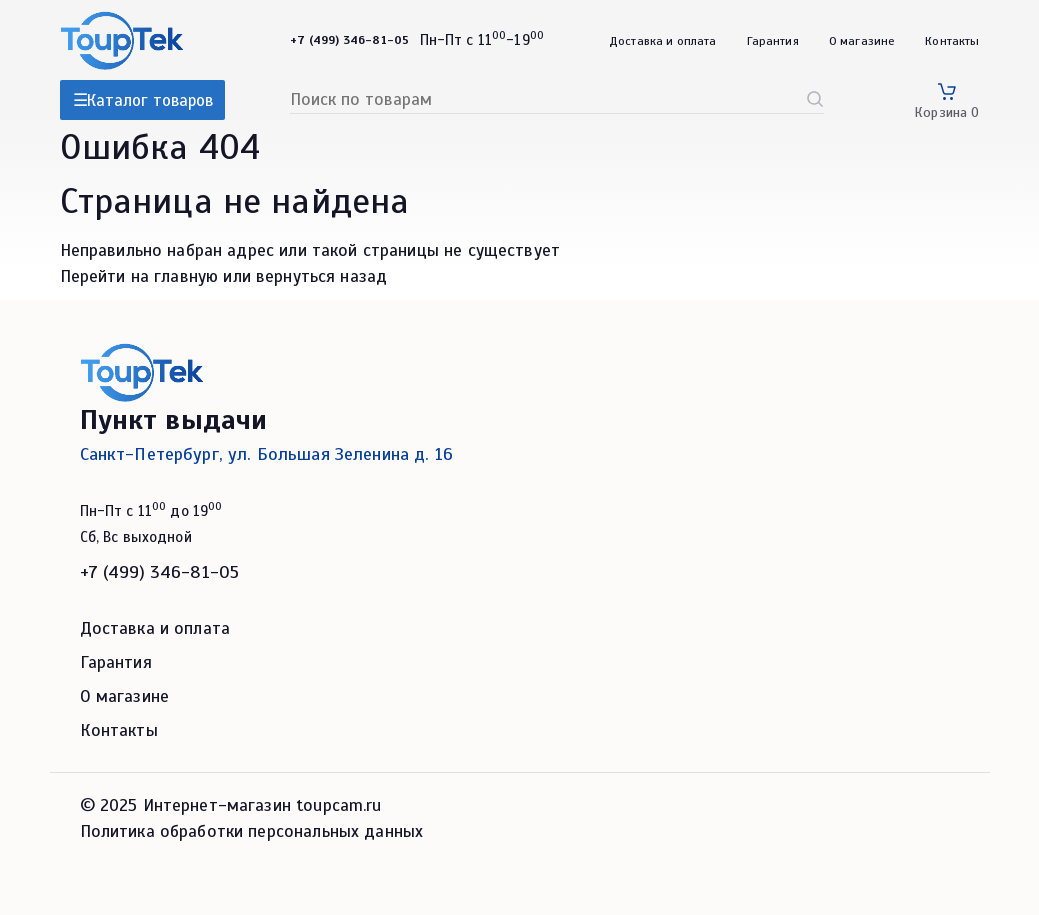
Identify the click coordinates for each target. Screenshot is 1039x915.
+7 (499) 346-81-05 (160, 572)
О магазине (862, 41)
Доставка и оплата (663, 41)
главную (186, 276)
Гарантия (773, 41)
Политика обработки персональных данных (252, 831)
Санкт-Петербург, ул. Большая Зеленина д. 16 (266, 454)
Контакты (952, 41)
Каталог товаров (150, 100)
